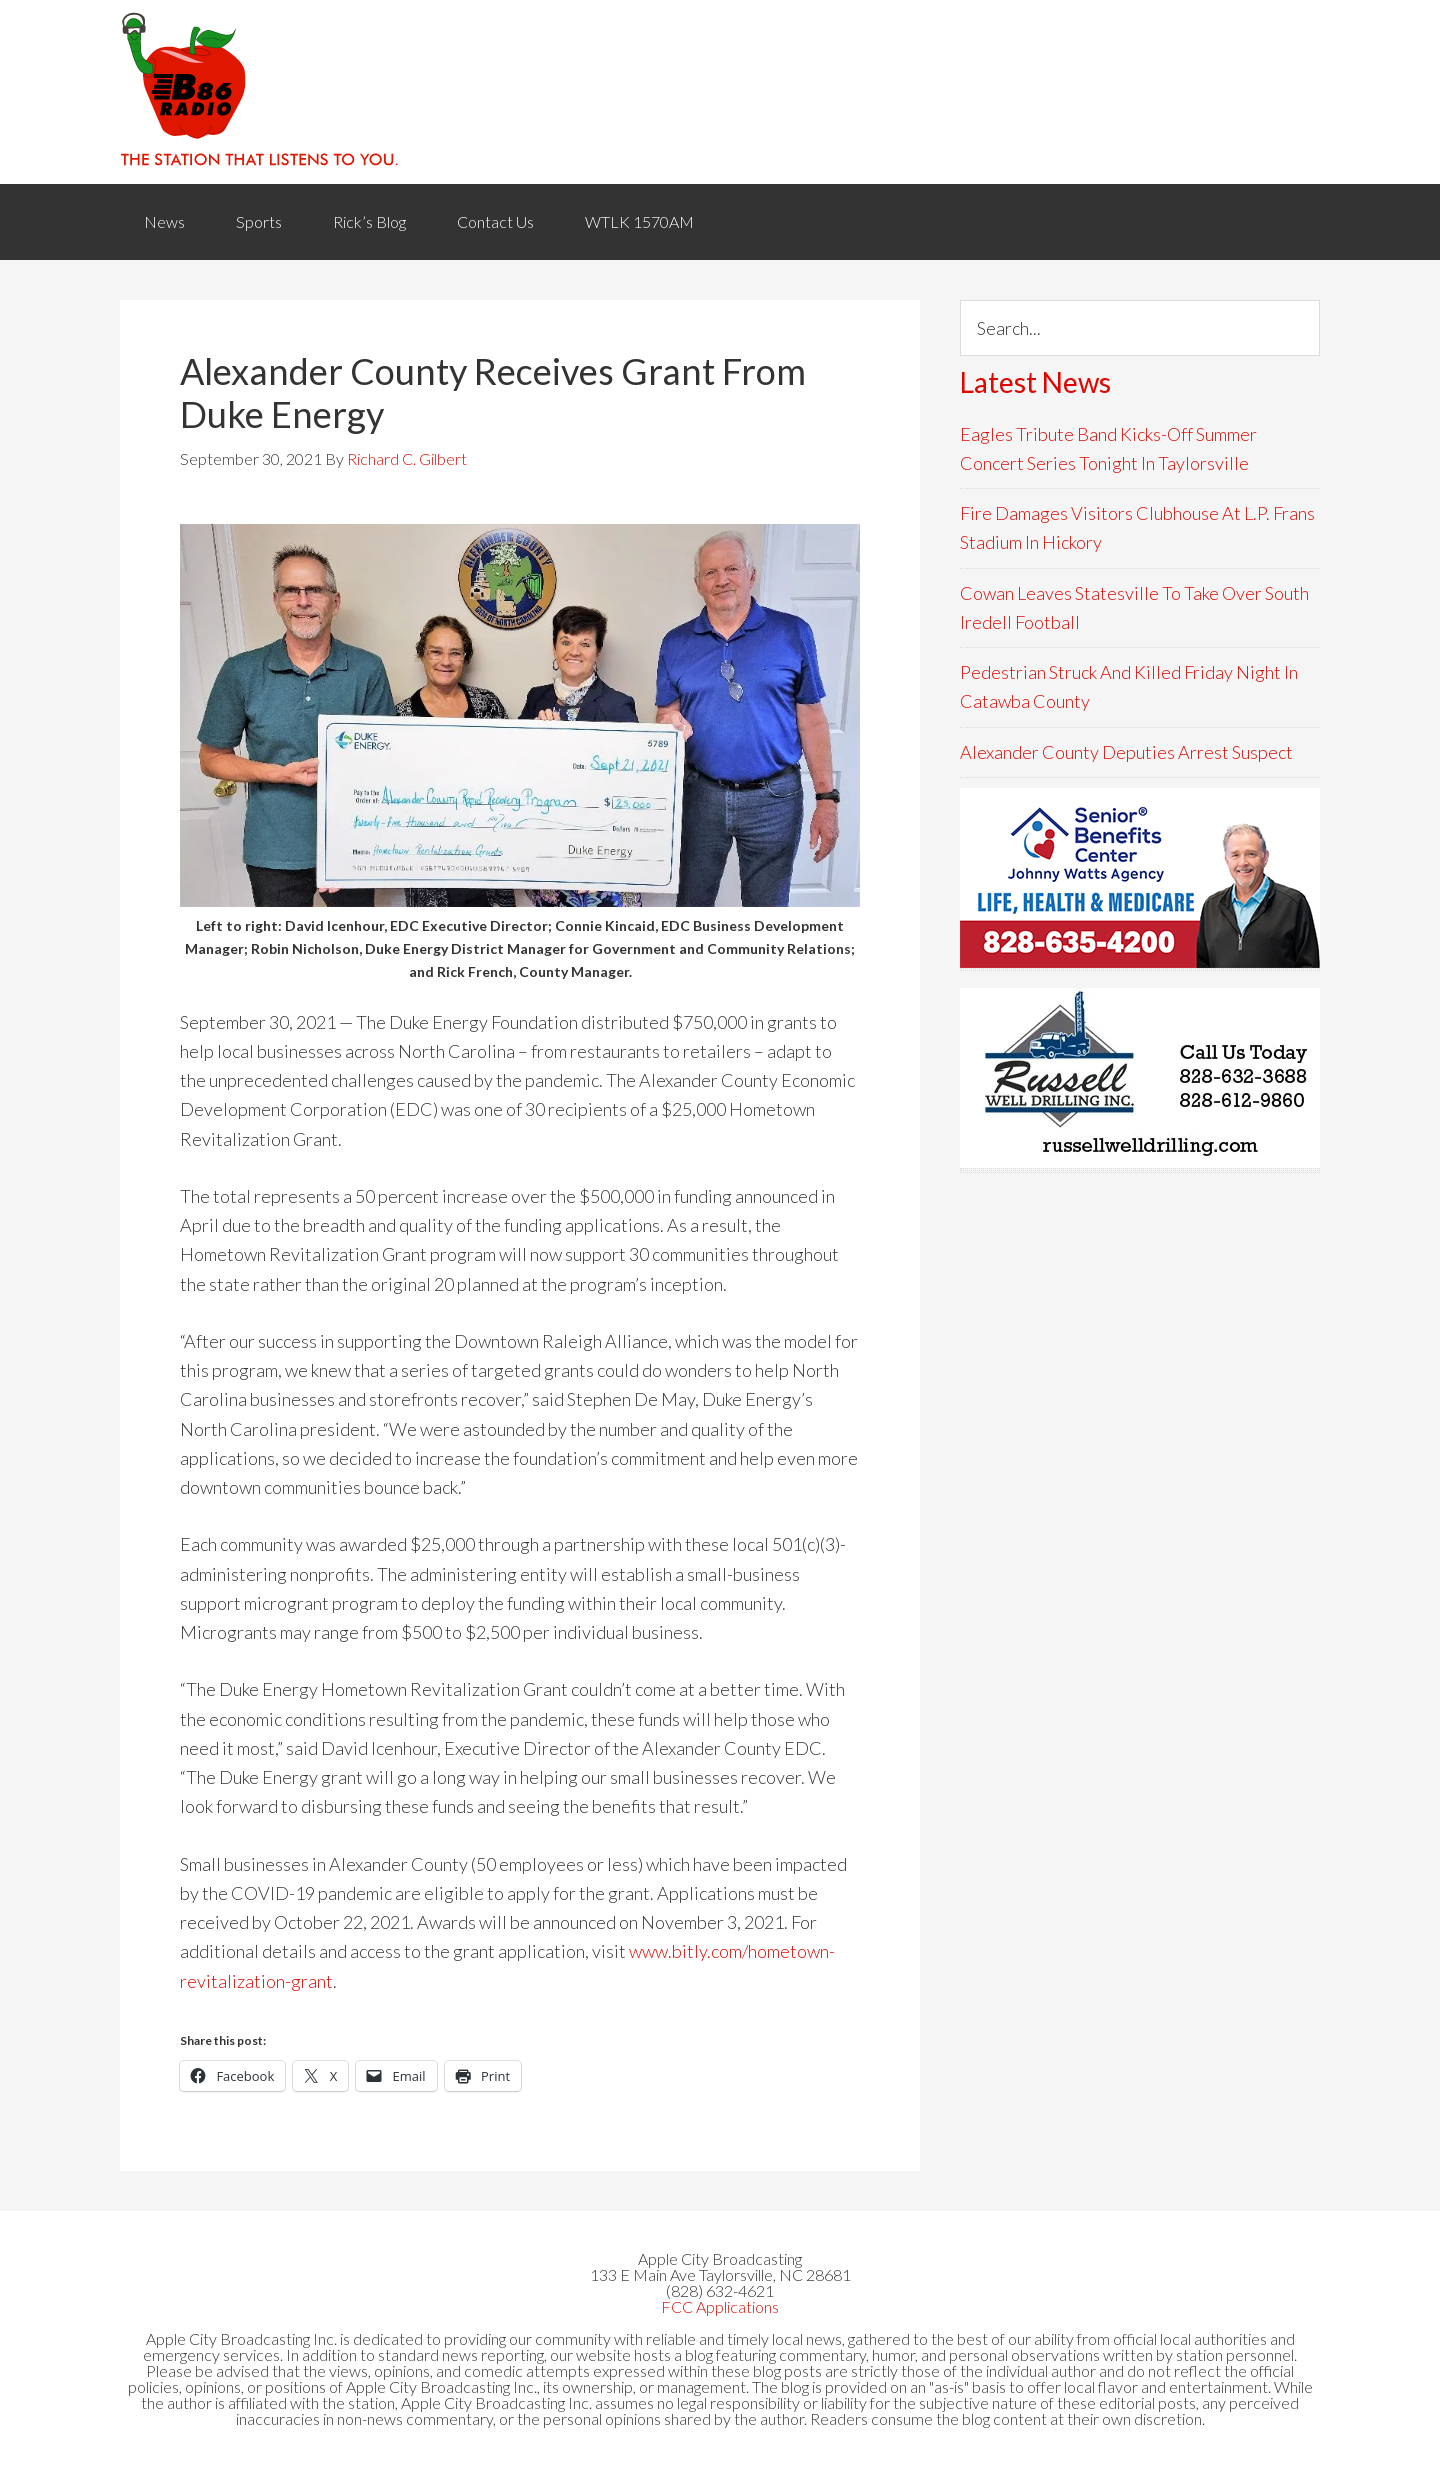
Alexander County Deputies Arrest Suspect (1126, 752)
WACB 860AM (720, 92)
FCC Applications (720, 2306)
